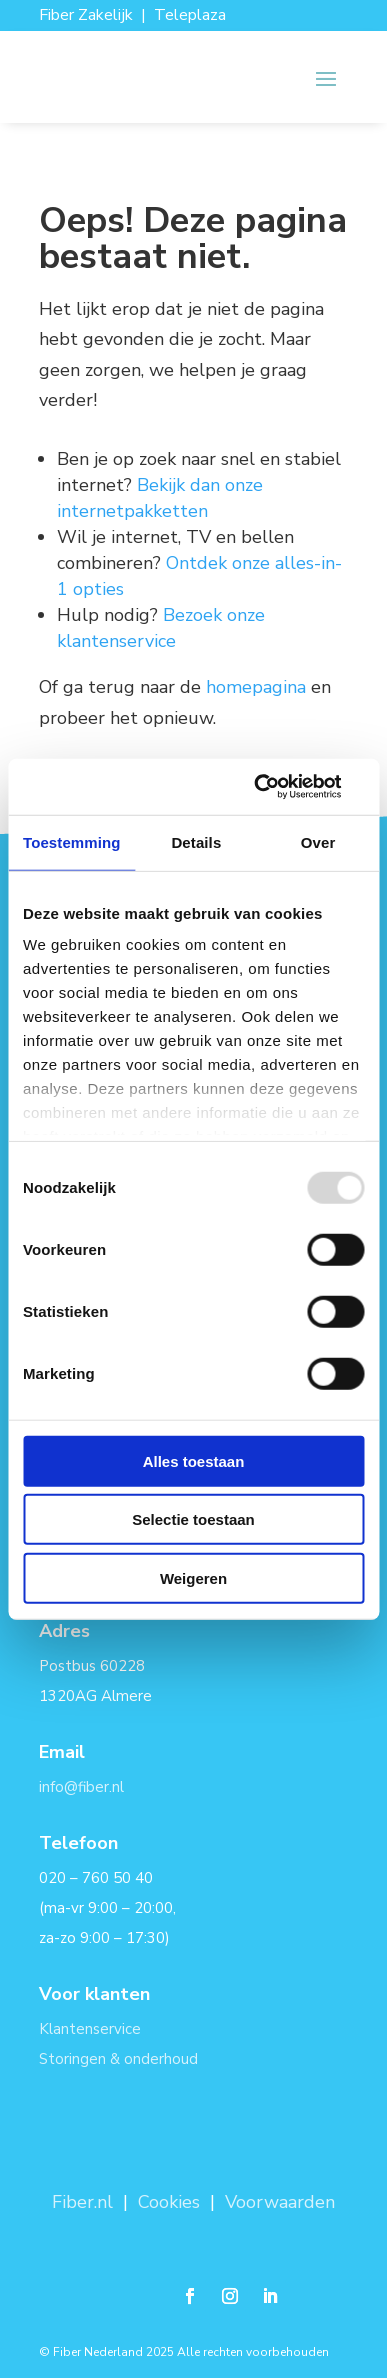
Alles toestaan (194, 1460)
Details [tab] (196, 841)
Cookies (169, 2202)
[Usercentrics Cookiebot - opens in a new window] (277, 787)
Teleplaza (190, 15)
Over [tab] (318, 841)
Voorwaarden (280, 2202)
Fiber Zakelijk (86, 15)
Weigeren (193, 1577)
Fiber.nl (85, 2202)
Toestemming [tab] (72, 841)
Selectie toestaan (193, 1519)
